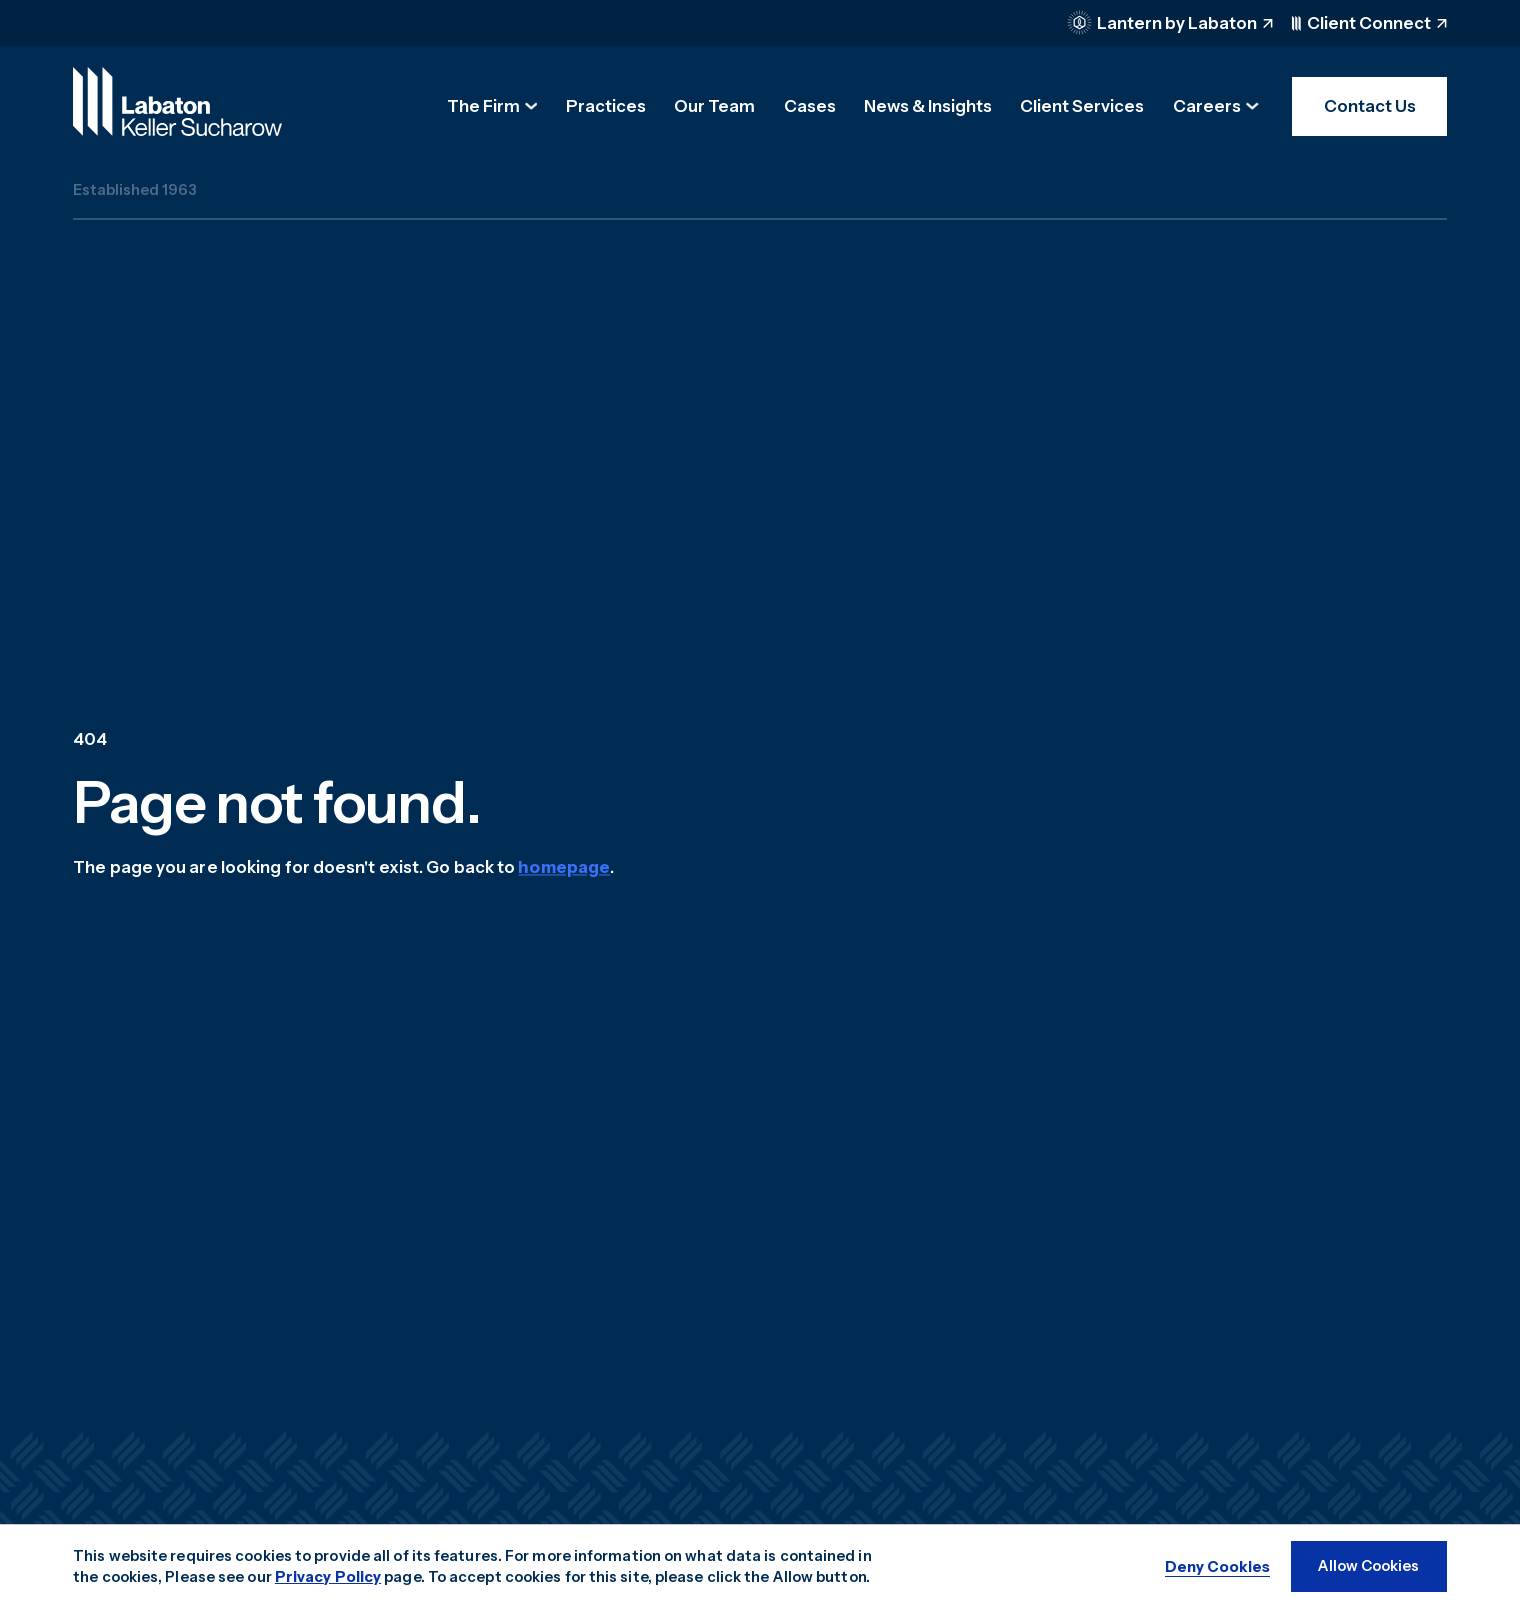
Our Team (714, 106)
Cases (810, 106)
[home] (177, 101)
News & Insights (928, 106)
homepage (564, 867)
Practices (606, 106)
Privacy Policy (328, 1577)
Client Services (1082, 106)
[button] (492, 106)
